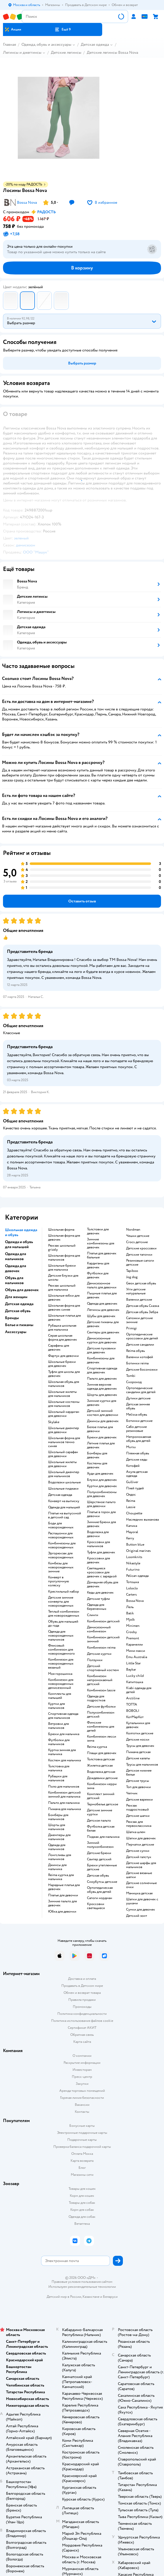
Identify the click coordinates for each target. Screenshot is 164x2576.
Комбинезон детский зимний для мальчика (64, 1795)
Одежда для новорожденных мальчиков (61, 1636)
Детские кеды (136, 1460)
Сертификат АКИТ (82, 2028)
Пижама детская (138, 1752)
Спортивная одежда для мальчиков (63, 1716)
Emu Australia (136, 1657)
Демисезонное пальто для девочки (101, 1285)
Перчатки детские (140, 1845)
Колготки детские (139, 1733)
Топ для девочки (138, 1787)
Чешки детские (137, 1236)
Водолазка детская (101, 1772)
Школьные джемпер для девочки (63, 1430)
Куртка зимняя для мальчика (62, 1752)
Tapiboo (132, 1271)
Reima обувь (135, 1351)
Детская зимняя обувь (138, 1406)
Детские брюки (99, 1853)
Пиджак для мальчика (103, 1837)
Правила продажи (82, 2000)
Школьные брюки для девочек (62, 1364)
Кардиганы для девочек (98, 1265)
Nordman (133, 1230)
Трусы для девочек (140, 1746)
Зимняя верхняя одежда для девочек (102, 1387)
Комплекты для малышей (59, 1696)
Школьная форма (61, 1230)
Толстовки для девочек (98, 1231)
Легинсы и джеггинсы (22, 52)
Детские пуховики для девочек (101, 1350)
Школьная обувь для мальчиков (63, 1384)
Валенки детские (139, 1300)
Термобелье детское (102, 1804)
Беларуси (110, 2297)
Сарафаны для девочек (58, 1348)
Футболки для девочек (97, 1275)
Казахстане (90, 2297)
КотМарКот (135, 1717)
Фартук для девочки (63, 1356)
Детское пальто (99, 1821)
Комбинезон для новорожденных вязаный (61, 1664)
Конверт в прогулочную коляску (58, 1581)
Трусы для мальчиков (142, 1765)
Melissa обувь (136, 1415)
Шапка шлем (135, 1832)
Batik (130, 1613)
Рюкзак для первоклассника (138, 1824)
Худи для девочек (100, 1474)
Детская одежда (95, 44)
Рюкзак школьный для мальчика (62, 1288)
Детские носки (137, 1740)
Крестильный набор (63, 1592)
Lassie (130, 1507)
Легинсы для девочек (103, 1310)
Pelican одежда (137, 1576)
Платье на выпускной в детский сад (64, 1515)
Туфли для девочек (101, 1552)
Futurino (133, 1570)
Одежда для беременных (96, 1607)
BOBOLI (132, 1711)
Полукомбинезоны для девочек (102, 1494)
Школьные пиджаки (63, 1489)
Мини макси (135, 1651)
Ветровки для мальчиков (58, 1726)
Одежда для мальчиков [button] (15, 1256)
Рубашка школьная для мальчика (62, 1328)
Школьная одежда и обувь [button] (21, 1232)
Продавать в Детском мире (82, 1986)
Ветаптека (82, 2224)
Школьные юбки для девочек (64, 1298)
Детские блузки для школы (63, 1278)
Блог (82, 2168)
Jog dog (132, 1277)
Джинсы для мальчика (57, 1867)
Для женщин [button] (16, 1296)
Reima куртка (97, 1747)
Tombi (130, 1376)
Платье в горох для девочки (101, 1514)
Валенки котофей (139, 1357)
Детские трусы (137, 1781)
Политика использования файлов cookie (82, 2021)
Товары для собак (82, 2203)
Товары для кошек (82, 2189)
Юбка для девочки (62, 1912)
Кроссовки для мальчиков (98, 1544)
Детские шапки (138, 1816)
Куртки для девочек (102, 1486)
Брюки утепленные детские (102, 1867)
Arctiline (133, 1698)
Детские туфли (98, 1599)
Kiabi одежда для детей (138, 1690)
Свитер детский (99, 1859)
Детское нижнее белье (139, 1773)
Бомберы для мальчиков (58, 1817)
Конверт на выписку (63, 1501)
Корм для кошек (82, 2196)
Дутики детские (138, 1398)
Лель (130, 1607)
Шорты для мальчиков (56, 1827)
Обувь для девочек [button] (22, 1289)
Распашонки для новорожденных (61, 1535)
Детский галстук (138, 1857)
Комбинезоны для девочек (100, 1360)
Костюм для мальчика (64, 1760)
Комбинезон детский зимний (103, 1639)
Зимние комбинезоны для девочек (100, 1243)
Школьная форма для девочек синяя (64, 1308)
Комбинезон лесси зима (101, 1739)
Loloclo (132, 1588)
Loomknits (134, 1557)
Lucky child (135, 1676)
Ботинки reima (137, 1363)
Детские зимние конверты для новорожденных (61, 1602)
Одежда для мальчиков (56, 1847)
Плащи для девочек (101, 1753)
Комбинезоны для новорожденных (62, 1545)
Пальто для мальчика (64, 1803)
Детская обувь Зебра (142, 1312)
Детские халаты (138, 1758)
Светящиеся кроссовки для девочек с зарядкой (102, 1572)
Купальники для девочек (138, 1725)
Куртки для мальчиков (56, 1706)
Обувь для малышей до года (63, 1624)
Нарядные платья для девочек (64, 1887)
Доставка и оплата (82, 1979)
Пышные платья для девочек (102, 1295)
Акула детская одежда (137, 1474)
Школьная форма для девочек (64, 1238)
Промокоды (82, 2007)
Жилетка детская (100, 1766)
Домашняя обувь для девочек (102, 1584)
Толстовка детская (101, 1759)
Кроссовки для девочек (98, 1560)
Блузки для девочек (102, 1480)
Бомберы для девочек (97, 1455)
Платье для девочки (63, 1895)
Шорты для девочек (102, 1395)
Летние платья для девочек (101, 1445)
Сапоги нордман (99, 1898)
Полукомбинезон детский (100, 1715)
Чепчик (132, 1793)
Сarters (131, 1595)
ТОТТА (131, 1705)
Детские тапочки (139, 1255)
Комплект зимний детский (100, 1796)
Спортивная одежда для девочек (102, 1370)
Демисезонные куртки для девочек (102, 1340)
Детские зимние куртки (99, 1812)
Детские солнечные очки (141, 1885)
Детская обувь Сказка (142, 1306)
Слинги (92, 1615)
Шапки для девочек (141, 1838)
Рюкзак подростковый (137, 1808)
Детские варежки (139, 1800)
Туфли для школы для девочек (64, 1374)
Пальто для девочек (102, 1379)
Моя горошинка (60, 1674)
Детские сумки (137, 1851)
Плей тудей (135, 1488)
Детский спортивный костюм (103, 1668)
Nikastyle (133, 1563)
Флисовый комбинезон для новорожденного (61, 1650)
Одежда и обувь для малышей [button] (19, 1244)
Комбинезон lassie (101, 1690)
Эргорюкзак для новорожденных (61, 1555)
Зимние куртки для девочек (101, 1403)
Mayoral (132, 1532)
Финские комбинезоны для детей (100, 1727)
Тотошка (132, 1582)
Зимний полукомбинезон (100, 1845)
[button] (62, 29)
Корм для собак (82, 2210)
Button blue (135, 1545)
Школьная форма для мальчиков (64, 1258)
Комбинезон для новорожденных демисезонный (61, 1684)
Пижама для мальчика (64, 1809)
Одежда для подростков (96, 1698)
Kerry (130, 1538)
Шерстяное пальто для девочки (101, 1504)
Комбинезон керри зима (102, 1786)
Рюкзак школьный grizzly (62, 1248)
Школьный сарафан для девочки (63, 1454)
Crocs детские (137, 1242)
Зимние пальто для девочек (62, 1903)
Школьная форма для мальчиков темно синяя (64, 1442)
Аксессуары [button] (15, 1331)
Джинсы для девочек (103, 1421)
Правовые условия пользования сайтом (82, 2282)
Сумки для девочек (140, 1910)
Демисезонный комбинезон (99, 1629)
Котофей (133, 1466)
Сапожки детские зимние (139, 1320)
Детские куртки (99, 1654)
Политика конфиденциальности (82, 2014)
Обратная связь (82, 2035)
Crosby (131, 1632)
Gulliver (132, 1482)
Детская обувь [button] (17, 1310)
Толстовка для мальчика (58, 1768)
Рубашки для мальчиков (57, 1778)
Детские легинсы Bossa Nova (112, 52)
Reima (130, 1501)
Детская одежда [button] (19, 1303)
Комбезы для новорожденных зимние (61, 1567)
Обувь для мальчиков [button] (14, 1280)
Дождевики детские (102, 1778)
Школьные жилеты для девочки (62, 1464)
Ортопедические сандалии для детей (141, 1390)
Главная (9, 44)
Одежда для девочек (102, 1304)
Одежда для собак (82, 2217)
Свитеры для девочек (103, 1332)
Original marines (138, 1551)
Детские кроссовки (141, 1248)
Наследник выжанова (142, 1520)
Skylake (53, 1422)
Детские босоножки (142, 1370)
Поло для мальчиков (63, 1787)
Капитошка (134, 1682)
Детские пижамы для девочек (103, 1324)
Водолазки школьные (64, 1482)
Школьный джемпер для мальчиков (63, 1474)
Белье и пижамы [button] (19, 1324)
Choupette (134, 1513)
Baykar (131, 1670)
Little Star (133, 1663)
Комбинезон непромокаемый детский (99, 1680)
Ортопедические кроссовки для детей (142, 1336)
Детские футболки (101, 1707)
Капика (131, 1526)
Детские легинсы (66, 52)
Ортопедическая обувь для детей (100, 1890)
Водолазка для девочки (98, 1534)
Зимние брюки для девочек (101, 1524)
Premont (132, 1638)
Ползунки (94, 1660)
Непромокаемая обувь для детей (138, 1439)
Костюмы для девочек (97, 1465)
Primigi (131, 1328)
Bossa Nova (135, 1601)
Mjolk (130, 1620)
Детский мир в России (64, 2297)
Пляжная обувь (137, 1453)
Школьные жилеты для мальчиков (62, 1394)
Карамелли (134, 1645)
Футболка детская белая (100, 1829)
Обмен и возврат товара (82, 1993)
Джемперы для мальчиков (59, 1837)
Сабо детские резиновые (136, 1429)
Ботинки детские (139, 1421)
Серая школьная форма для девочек (62, 1338)
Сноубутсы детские (102, 1882)
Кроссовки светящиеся (96, 1906)
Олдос (131, 1495)
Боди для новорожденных (61, 1525)
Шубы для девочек (101, 1316)
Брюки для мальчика (63, 1734)
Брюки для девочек (102, 1437)
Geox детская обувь (141, 1283)
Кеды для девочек (100, 1593)
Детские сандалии (140, 1345)
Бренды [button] (12, 1317)
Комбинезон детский (103, 1621)
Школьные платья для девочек (64, 1318)
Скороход (134, 1382)
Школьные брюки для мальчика (62, 1268)
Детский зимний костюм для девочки (102, 1413)
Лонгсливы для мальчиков (59, 1857)
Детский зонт (136, 1916)
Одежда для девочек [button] (15, 1268)
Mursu (131, 1447)
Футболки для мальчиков (59, 1742)
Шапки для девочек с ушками (142, 1901)
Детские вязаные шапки (139, 1875)
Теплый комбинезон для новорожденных (63, 1614)
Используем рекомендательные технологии (82, 2287)
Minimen (133, 1626)
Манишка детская (139, 1893)
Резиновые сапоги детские (140, 1263)
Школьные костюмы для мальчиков (64, 1404)
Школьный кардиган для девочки (63, 1414)
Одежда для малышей (64, 1507)
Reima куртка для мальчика (61, 1877)
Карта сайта (82, 2042)
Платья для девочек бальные (101, 1255)
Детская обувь (98, 1876)
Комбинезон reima (101, 1648)
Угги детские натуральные (136, 1291)
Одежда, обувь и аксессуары (46, 44)
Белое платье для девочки (100, 1429)
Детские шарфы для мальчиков (141, 1865)
